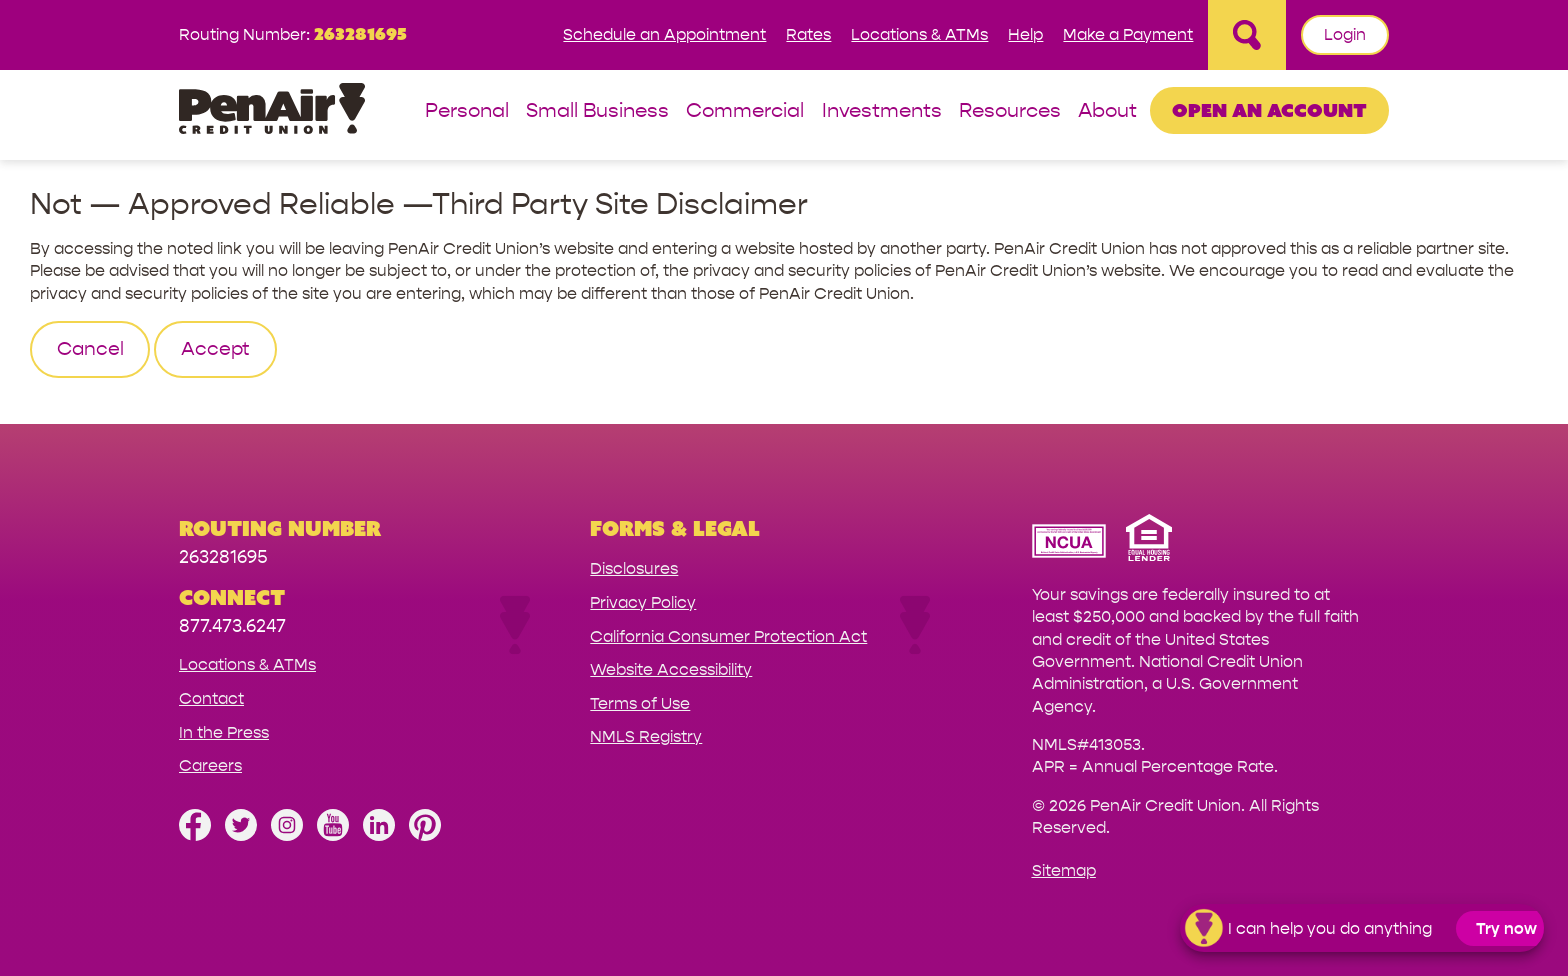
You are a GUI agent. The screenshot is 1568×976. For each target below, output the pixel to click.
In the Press (224, 732)
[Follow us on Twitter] (241, 835)
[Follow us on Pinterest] (425, 835)
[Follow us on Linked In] (379, 835)
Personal (467, 111)
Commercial (745, 111)
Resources (1010, 111)
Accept (215, 349)
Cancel (90, 349)
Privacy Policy (643, 602)
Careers (210, 765)
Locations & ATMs (919, 34)
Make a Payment (1128, 34)
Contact (211, 698)
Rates (808, 34)
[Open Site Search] (1247, 35)
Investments (882, 111)
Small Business (597, 111)
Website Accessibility (671, 669)
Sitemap (1064, 870)
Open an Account (1269, 110)
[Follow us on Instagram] (287, 835)
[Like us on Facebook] (195, 835)
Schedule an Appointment (664, 34)
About (1107, 111)
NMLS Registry (646, 736)
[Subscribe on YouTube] (333, 835)
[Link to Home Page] (272, 111)
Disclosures (634, 568)
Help (1025, 34)
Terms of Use (640, 703)
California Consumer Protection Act (728, 636)
